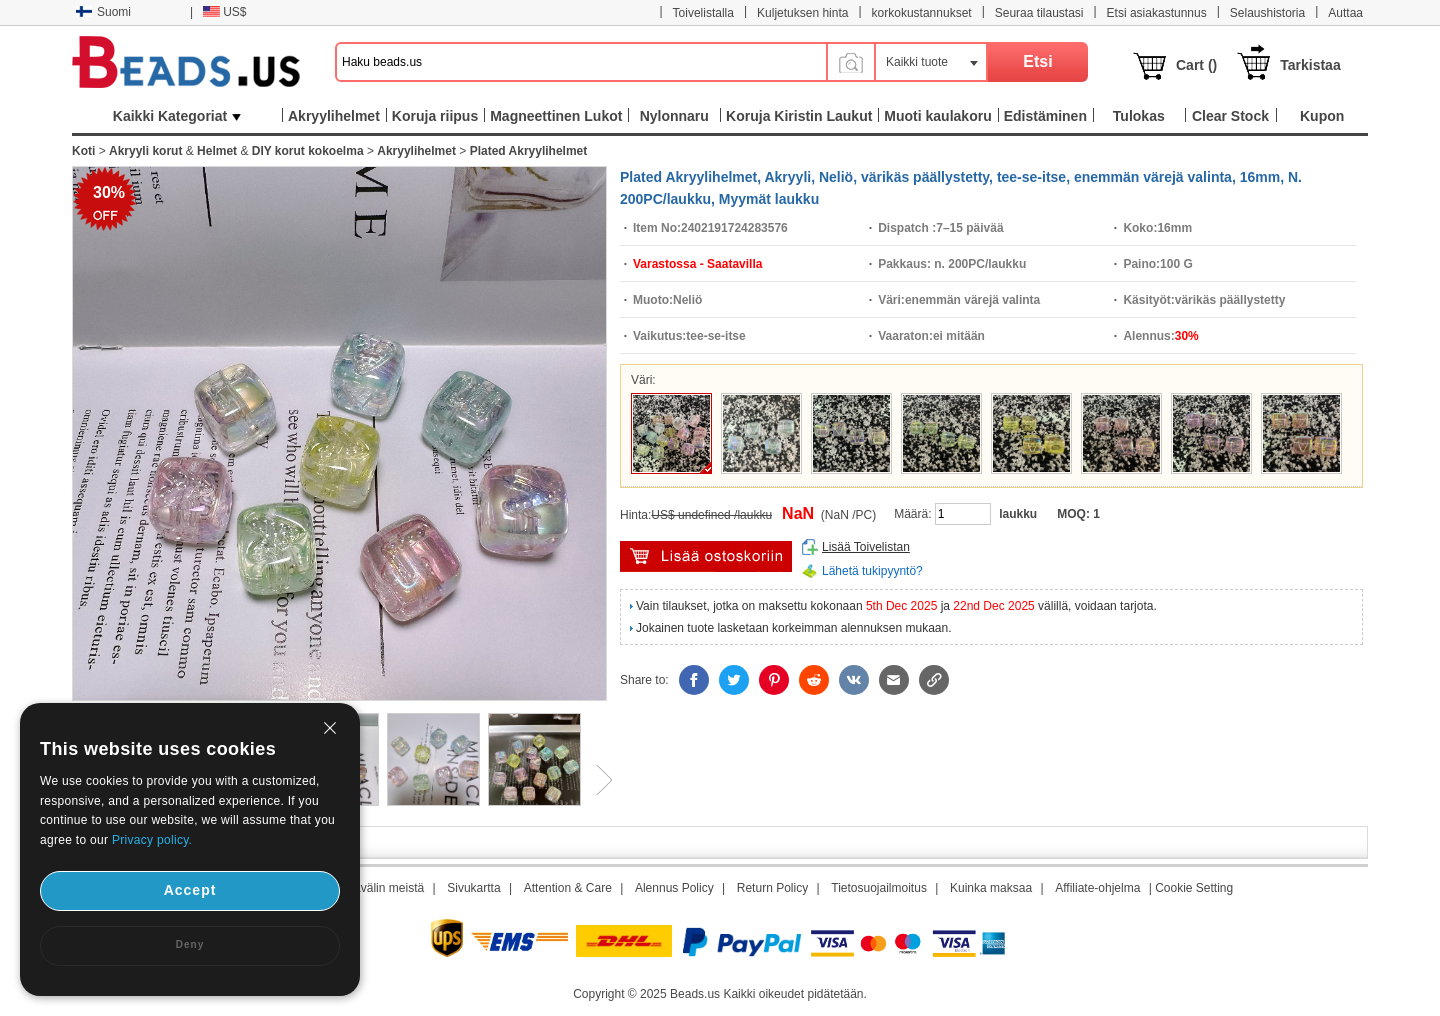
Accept (190, 890)
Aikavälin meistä (380, 888)
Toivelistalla (703, 13)
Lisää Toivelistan (866, 547)
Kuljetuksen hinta (802, 13)
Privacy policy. (152, 840)
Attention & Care (568, 888)
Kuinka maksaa (991, 888)
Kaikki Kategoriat (177, 116)
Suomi (103, 12)
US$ (224, 12)
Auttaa (1345, 13)
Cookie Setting (1194, 888)
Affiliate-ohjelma (1097, 888)
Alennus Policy (674, 888)
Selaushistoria (1267, 13)
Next (597, 780)
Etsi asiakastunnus (1157, 13)
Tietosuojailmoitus (879, 888)
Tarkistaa (1310, 65)
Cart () (1196, 65)
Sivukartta (473, 888)
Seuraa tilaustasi (1039, 13)
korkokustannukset (922, 13)
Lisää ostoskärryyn (706, 556)
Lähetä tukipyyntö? (872, 571)
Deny (190, 944)
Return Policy (772, 888)
